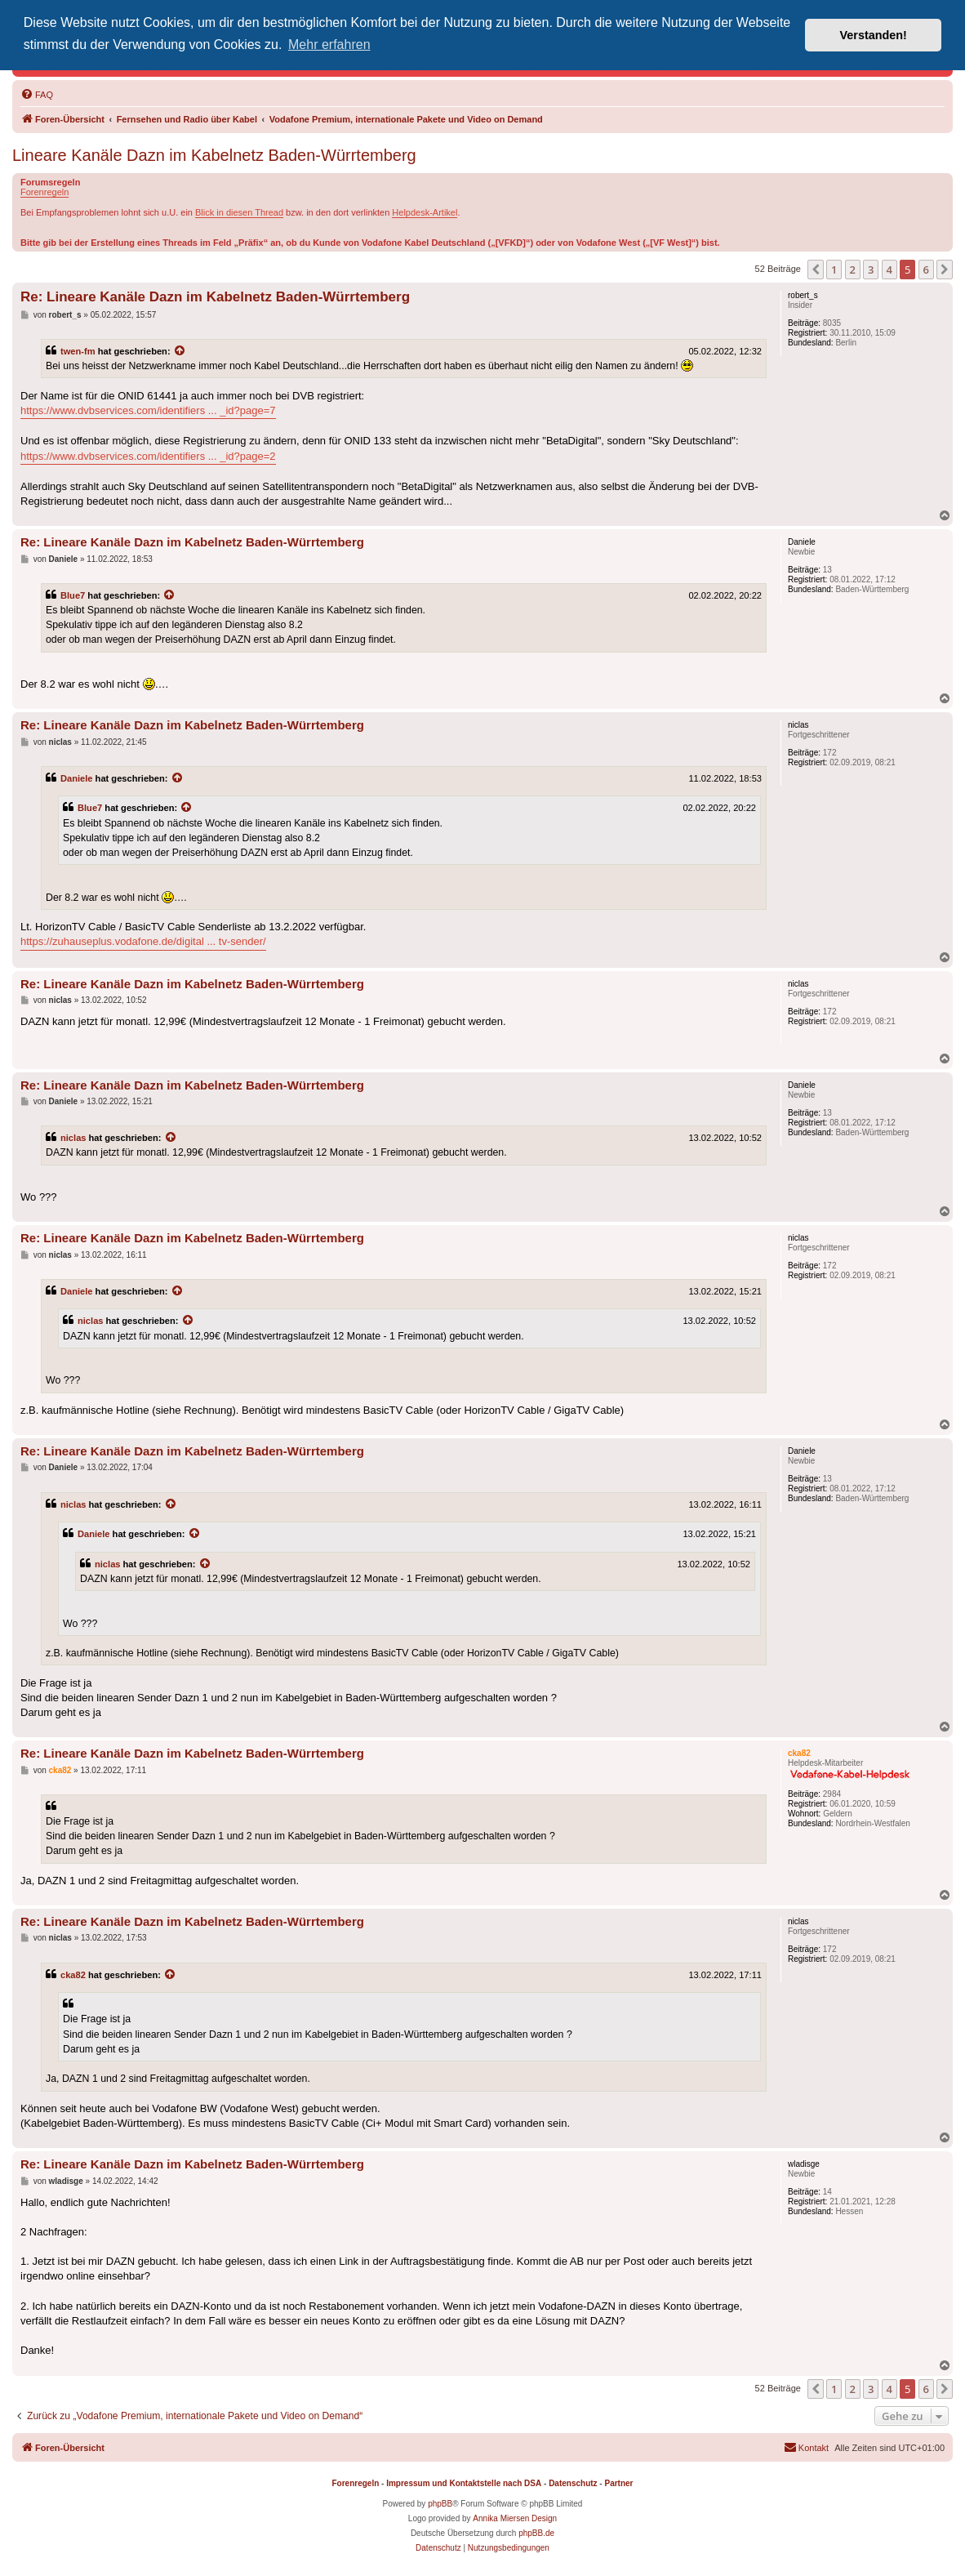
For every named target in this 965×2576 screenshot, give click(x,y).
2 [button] (853, 269)
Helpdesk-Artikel (424, 212)
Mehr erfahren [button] (329, 44)
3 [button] (871, 269)
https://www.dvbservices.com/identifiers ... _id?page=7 (148, 410)
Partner (618, 2483)
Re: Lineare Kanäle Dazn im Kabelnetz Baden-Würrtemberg (215, 297)
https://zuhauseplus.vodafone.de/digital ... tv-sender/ (143, 941)
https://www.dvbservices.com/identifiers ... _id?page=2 (148, 456)
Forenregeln (44, 192)
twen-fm (78, 351)
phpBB (440, 2503)
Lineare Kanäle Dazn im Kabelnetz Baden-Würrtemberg (214, 155)
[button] (815, 269)
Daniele (76, 778)
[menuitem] (36, 95)
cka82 (73, 1975)
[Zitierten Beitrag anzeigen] (180, 351)
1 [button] (834, 269)
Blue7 (72, 595)
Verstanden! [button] (873, 35)
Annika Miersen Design (515, 2518)
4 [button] (889, 269)
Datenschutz (573, 2483)
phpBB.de (536, 2533)
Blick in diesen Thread (239, 212)
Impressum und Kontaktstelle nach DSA (463, 2483)
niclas (73, 1138)
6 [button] (926, 269)
